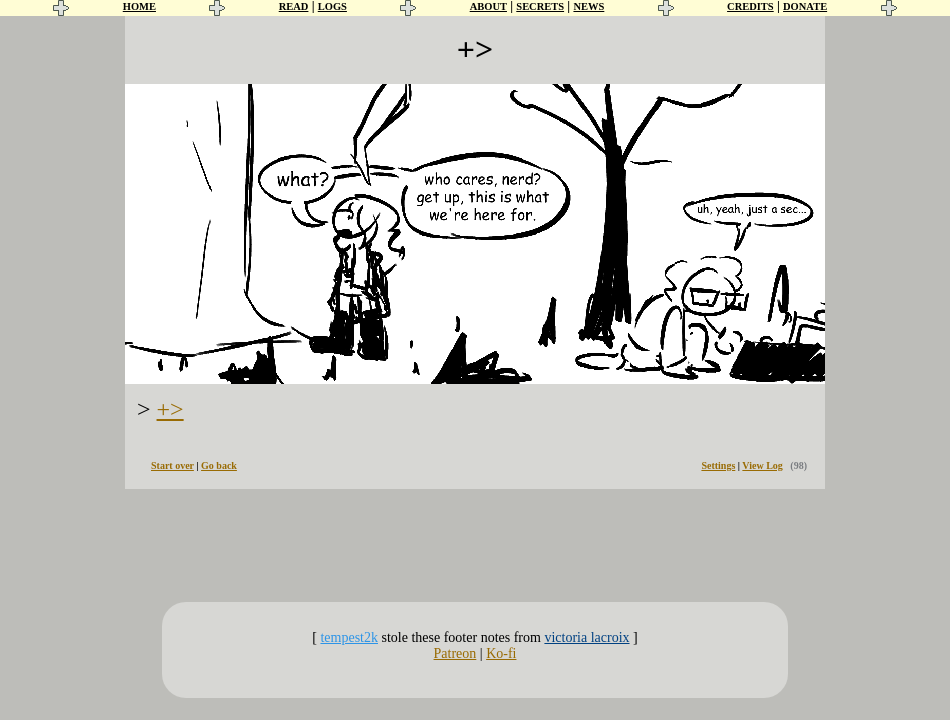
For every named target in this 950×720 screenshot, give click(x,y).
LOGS (332, 6)
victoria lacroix (586, 637)
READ (294, 6)
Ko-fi (501, 653)
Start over (172, 465)
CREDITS (750, 6)
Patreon (455, 653)
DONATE (805, 6)
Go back (219, 465)
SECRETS (540, 6)
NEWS (588, 6)
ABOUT (488, 6)
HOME (139, 6)
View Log (762, 465)
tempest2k (349, 637)
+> (170, 409)
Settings (718, 465)
